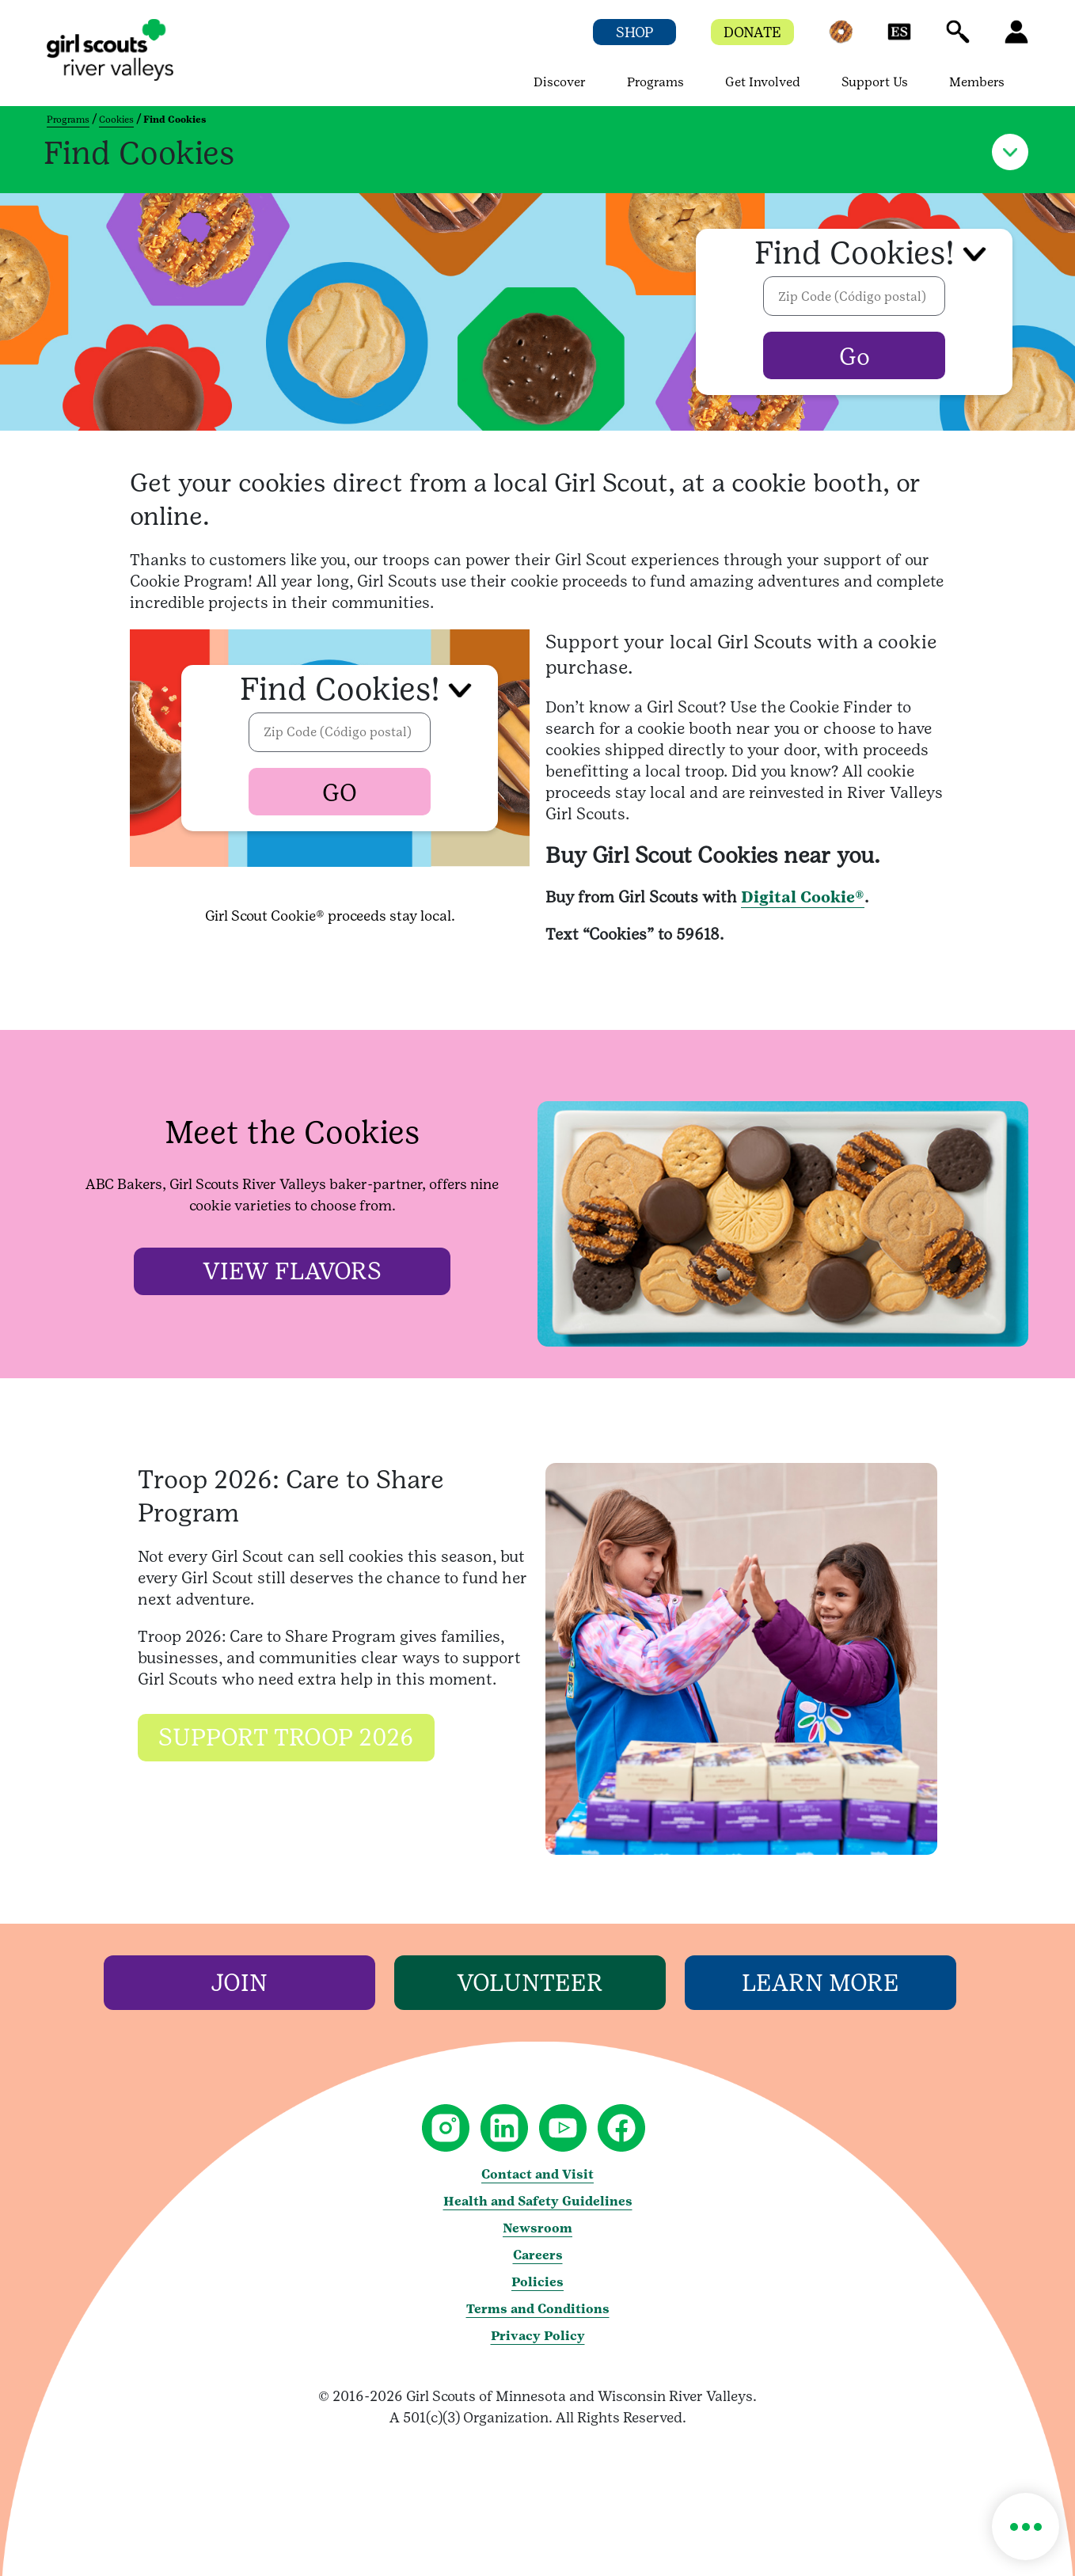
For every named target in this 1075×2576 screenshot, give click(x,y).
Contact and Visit (537, 2174)
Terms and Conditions (538, 2308)
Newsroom (537, 2228)
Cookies (116, 119)
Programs (68, 119)
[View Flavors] (292, 1271)
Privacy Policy (538, 2335)
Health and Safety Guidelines (537, 2201)
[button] (841, 39)
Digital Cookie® (802, 896)
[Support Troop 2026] (286, 1741)
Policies (537, 2281)
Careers (538, 2255)
